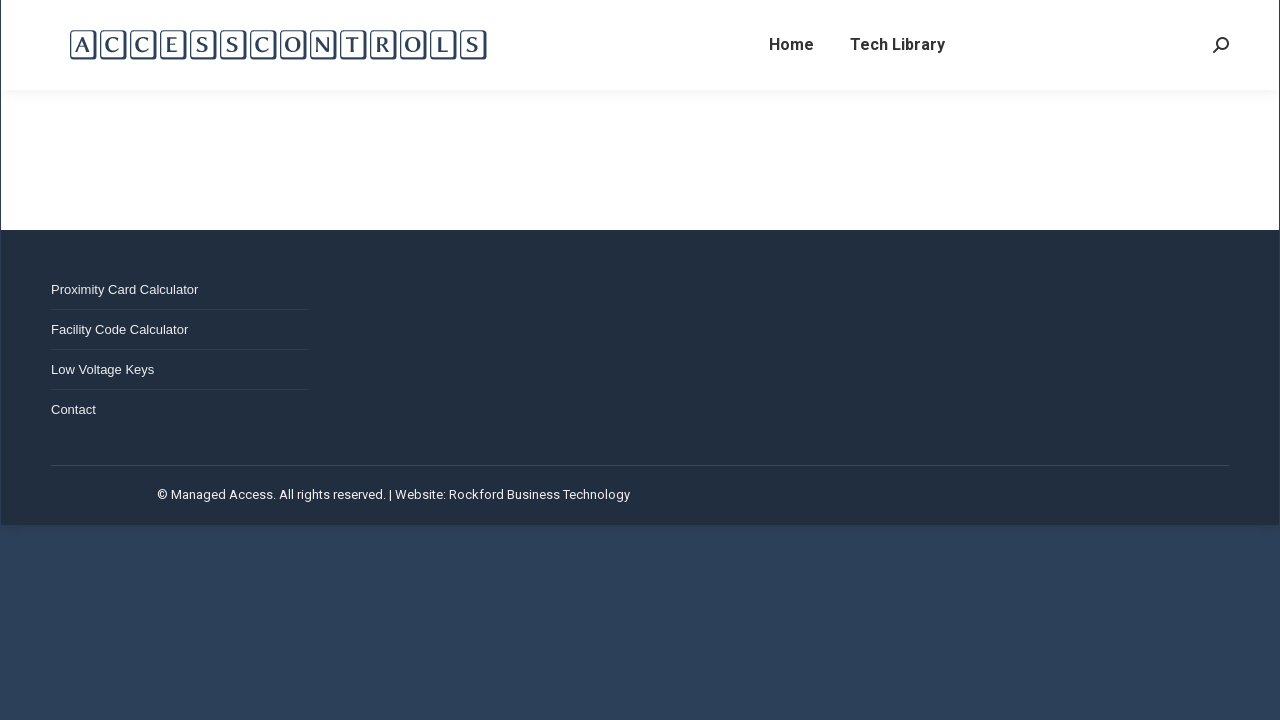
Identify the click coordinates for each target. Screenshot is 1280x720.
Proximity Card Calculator (124, 289)
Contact (73, 409)
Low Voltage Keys (102, 369)
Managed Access (222, 494)
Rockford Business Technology (539, 494)
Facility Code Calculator (119, 329)
